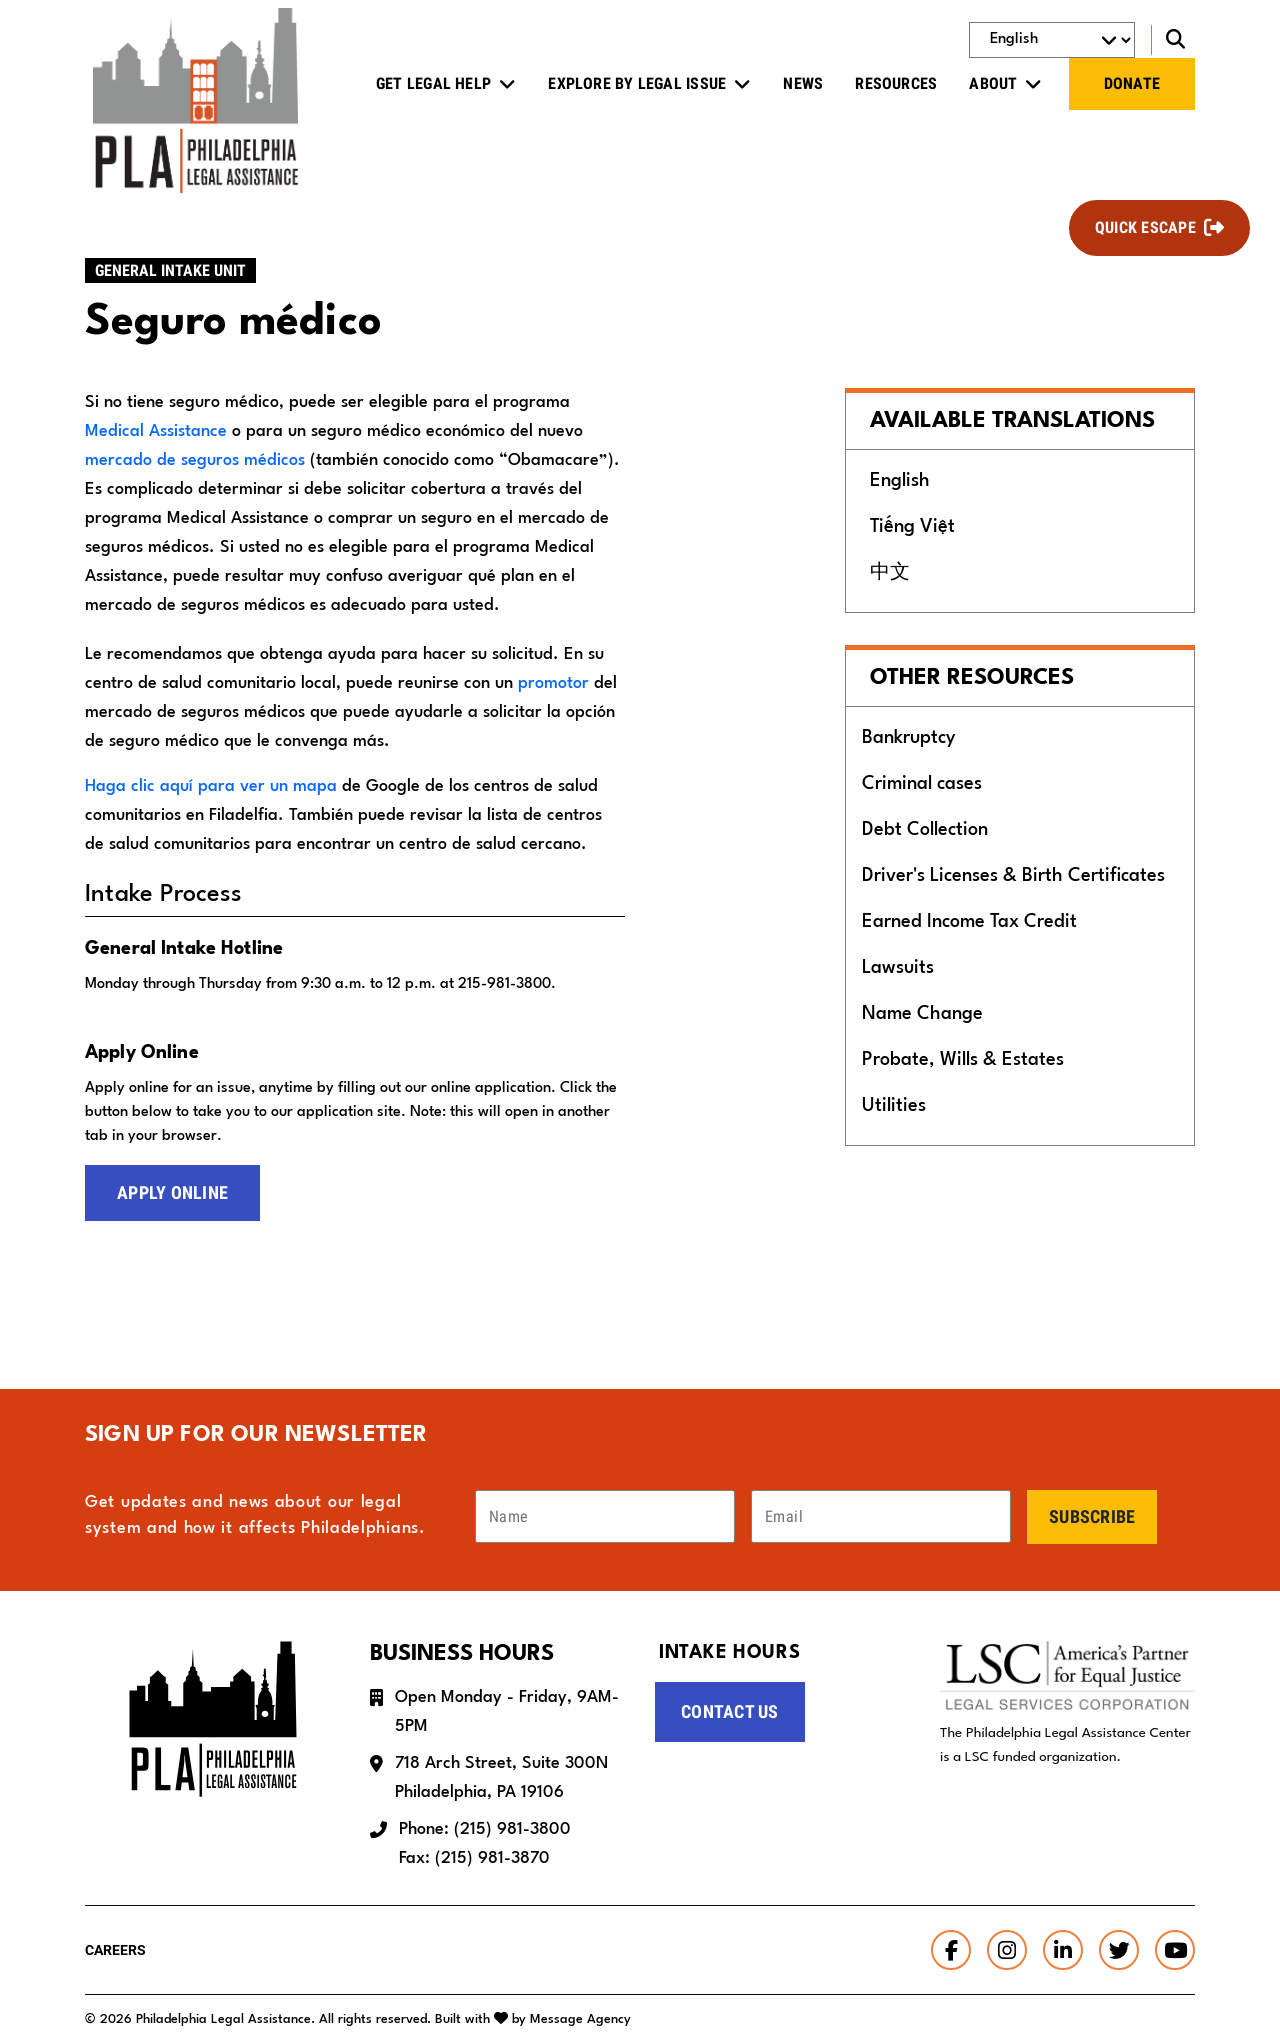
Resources (896, 83)
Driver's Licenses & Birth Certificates (1013, 876)
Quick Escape (1145, 227)
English (900, 481)
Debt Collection (925, 830)
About (993, 83)
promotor (553, 683)
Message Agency (580, 2019)
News (803, 83)
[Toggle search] (1173, 40)
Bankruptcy (908, 738)
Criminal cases (922, 784)
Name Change (922, 1014)
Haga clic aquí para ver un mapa (211, 786)
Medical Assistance (156, 431)
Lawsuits (898, 968)
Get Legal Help (433, 83)
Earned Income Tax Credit (969, 922)
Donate (1132, 83)
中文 (890, 573)
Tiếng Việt (912, 527)
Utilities (894, 1106)
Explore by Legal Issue (637, 83)
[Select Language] (1052, 40)
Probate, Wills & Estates (963, 1060)
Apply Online (172, 1192)
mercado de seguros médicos (195, 460)
